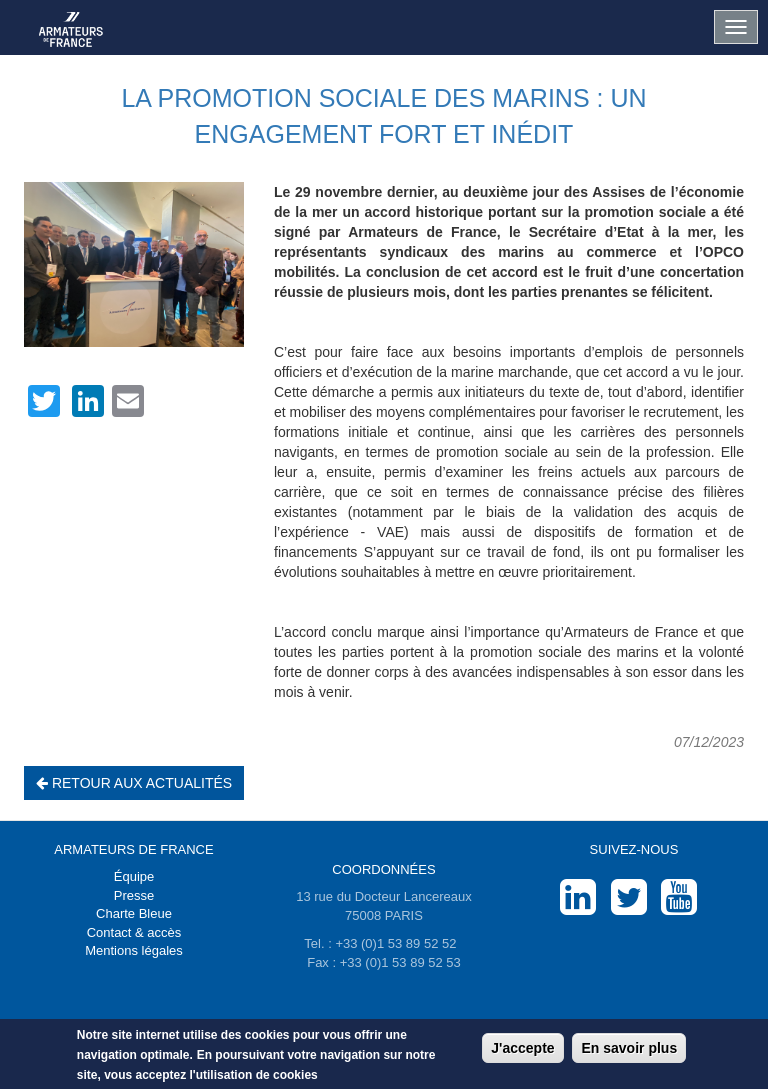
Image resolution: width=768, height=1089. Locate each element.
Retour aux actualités (134, 783)
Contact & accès (134, 932)
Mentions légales (134, 950)
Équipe (134, 876)
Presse (134, 895)
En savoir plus (629, 1049)
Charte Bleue (134, 913)
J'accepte (522, 1049)
